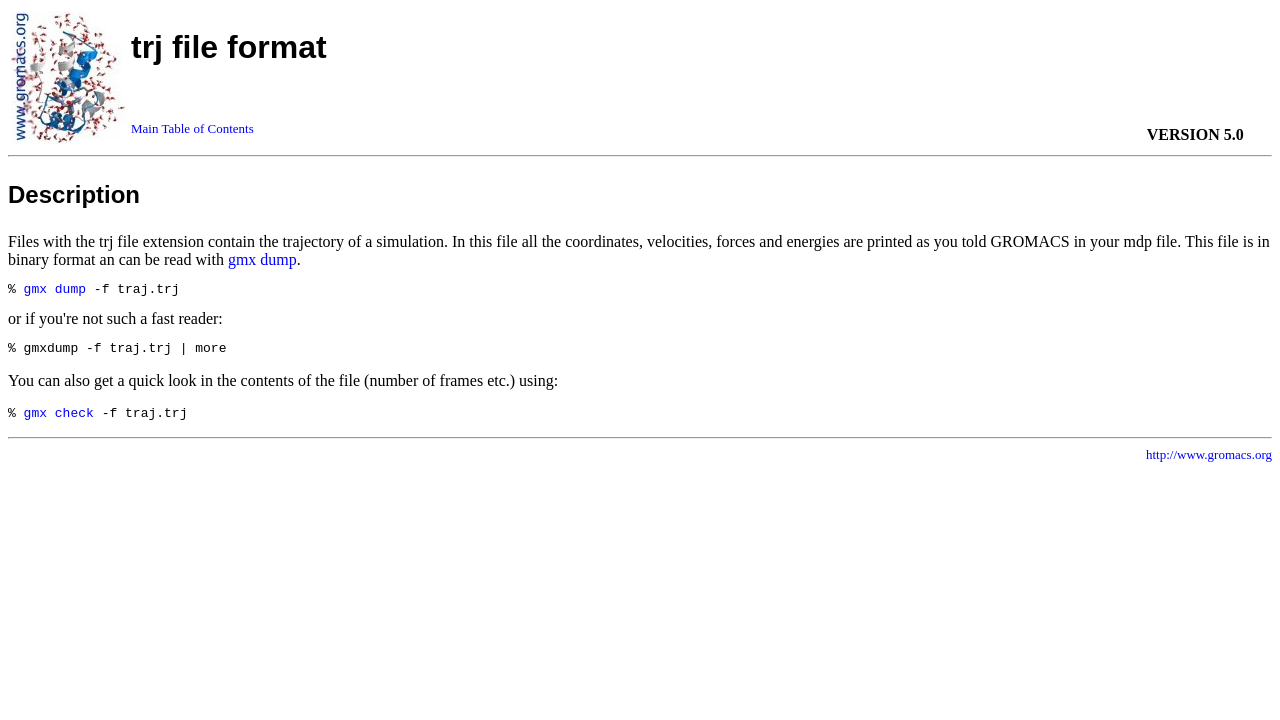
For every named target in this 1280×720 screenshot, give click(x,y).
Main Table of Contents (192, 128)
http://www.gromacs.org (1209, 463)
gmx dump (262, 259)
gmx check (59, 421)
